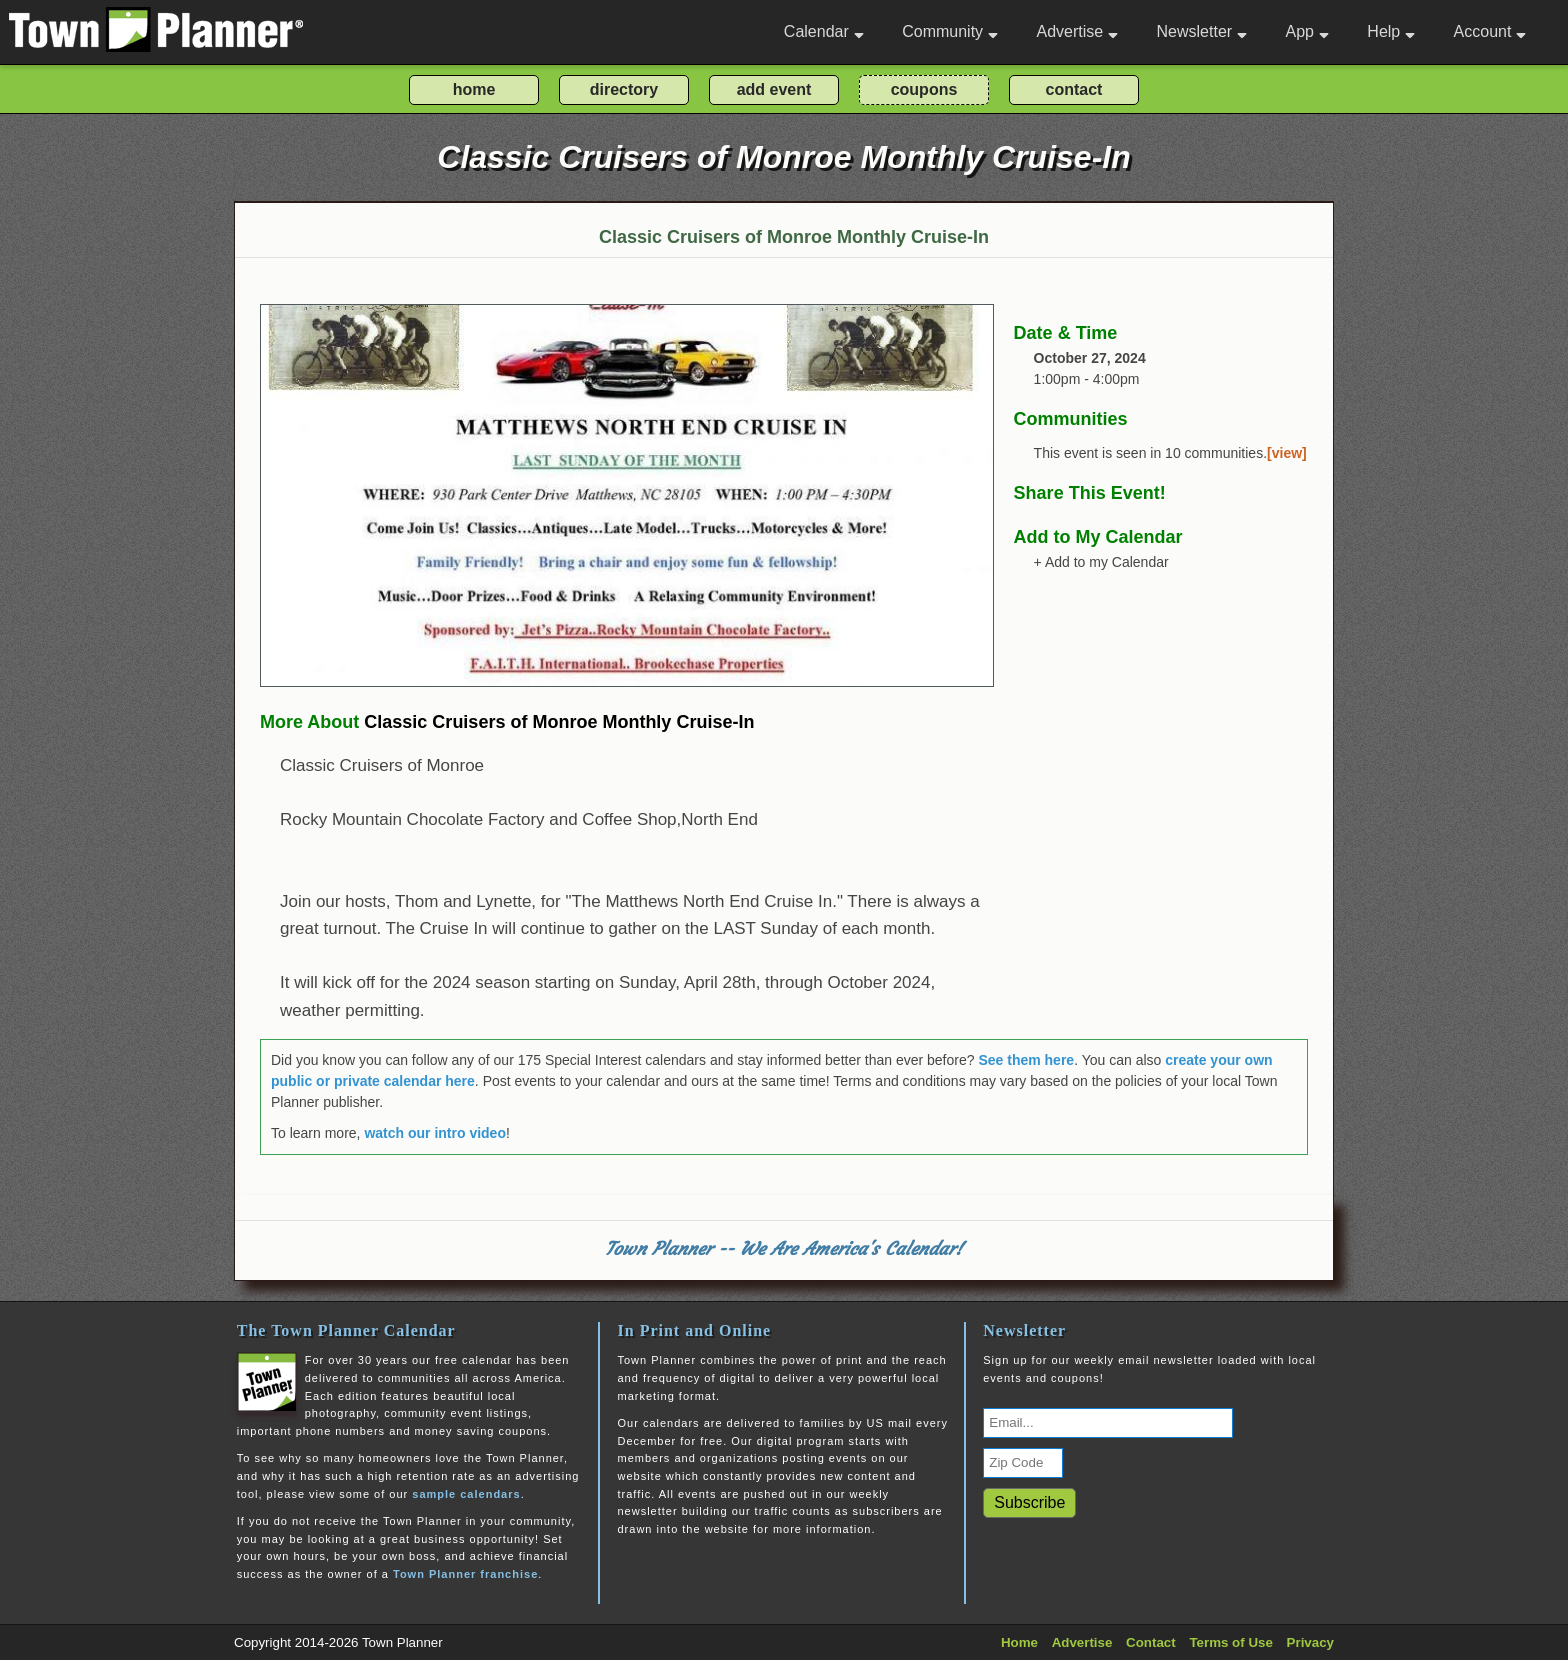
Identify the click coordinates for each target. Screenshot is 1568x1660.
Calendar (824, 31)
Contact (1151, 1642)
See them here (1026, 1060)
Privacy (1310, 1642)
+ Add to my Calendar (1101, 562)
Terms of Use (1230, 1642)
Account (1490, 31)
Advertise (1077, 31)
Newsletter (1202, 31)
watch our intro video (435, 1133)
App (1306, 31)
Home (1019, 1642)
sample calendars (466, 1494)
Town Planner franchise (465, 1574)
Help (1391, 31)
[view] (1287, 453)
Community (950, 31)
